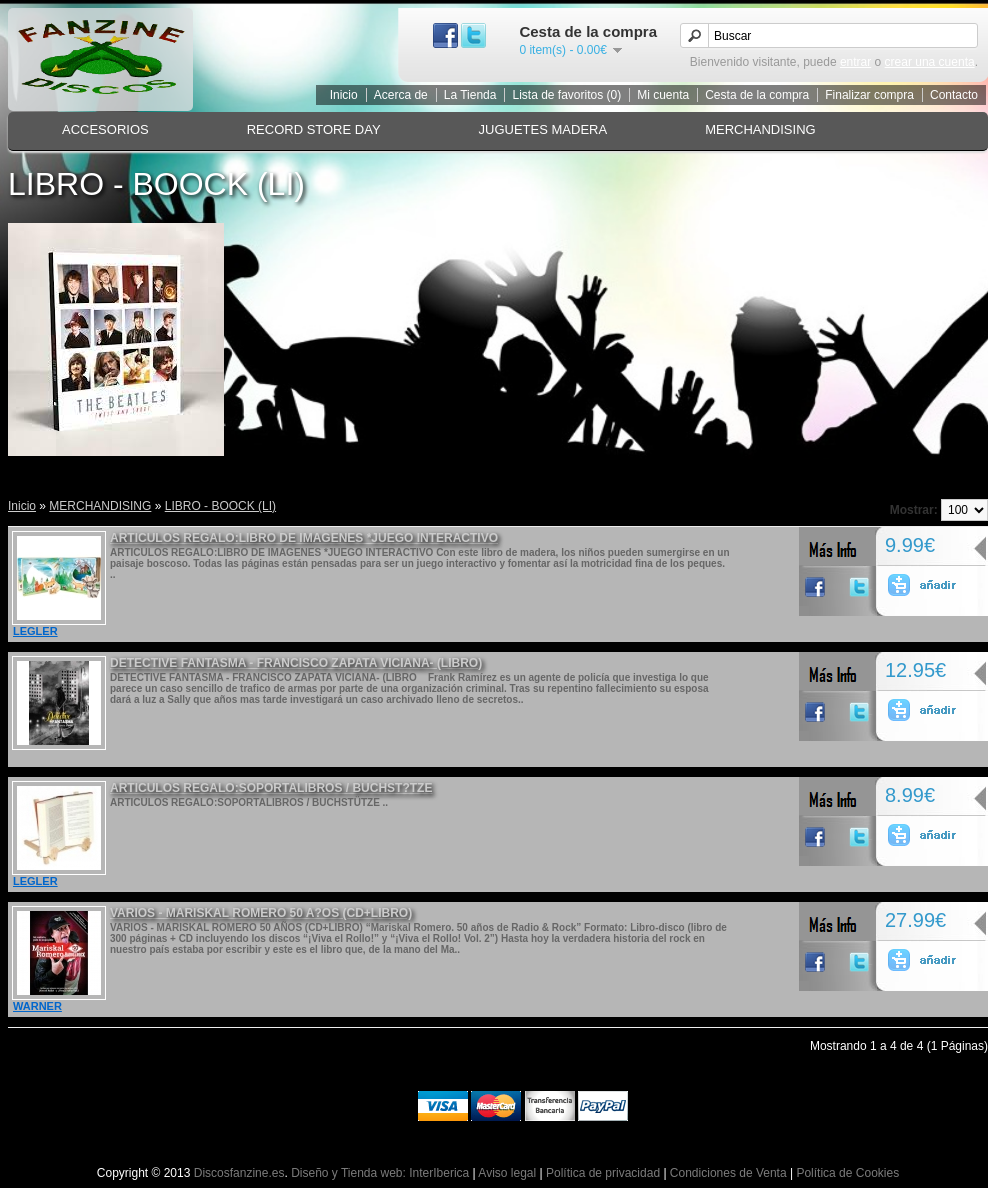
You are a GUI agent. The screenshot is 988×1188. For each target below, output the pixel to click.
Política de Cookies (847, 1173)
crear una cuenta (930, 62)
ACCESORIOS (105, 129)
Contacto (954, 95)
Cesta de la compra (757, 95)
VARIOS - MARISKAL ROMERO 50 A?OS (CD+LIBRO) (261, 913)
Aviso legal (507, 1173)
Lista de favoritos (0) (566, 95)
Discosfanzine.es (239, 1173)
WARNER (37, 1006)
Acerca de (401, 95)
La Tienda (470, 95)
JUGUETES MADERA (543, 129)
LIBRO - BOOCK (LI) (220, 506)
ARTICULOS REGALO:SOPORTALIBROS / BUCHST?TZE (271, 788)
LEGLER (35, 631)
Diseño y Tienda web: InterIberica (380, 1173)
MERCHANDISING (760, 129)
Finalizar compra (869, 95)
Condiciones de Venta (728, 1173)
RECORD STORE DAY (314, 129)
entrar (855, 62)
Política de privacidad (603, 1173)
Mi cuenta (663, 95)
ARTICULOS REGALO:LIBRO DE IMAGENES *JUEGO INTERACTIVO (304, 538)
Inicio (344, 95)
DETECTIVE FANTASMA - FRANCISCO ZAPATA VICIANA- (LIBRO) (296, 663)
